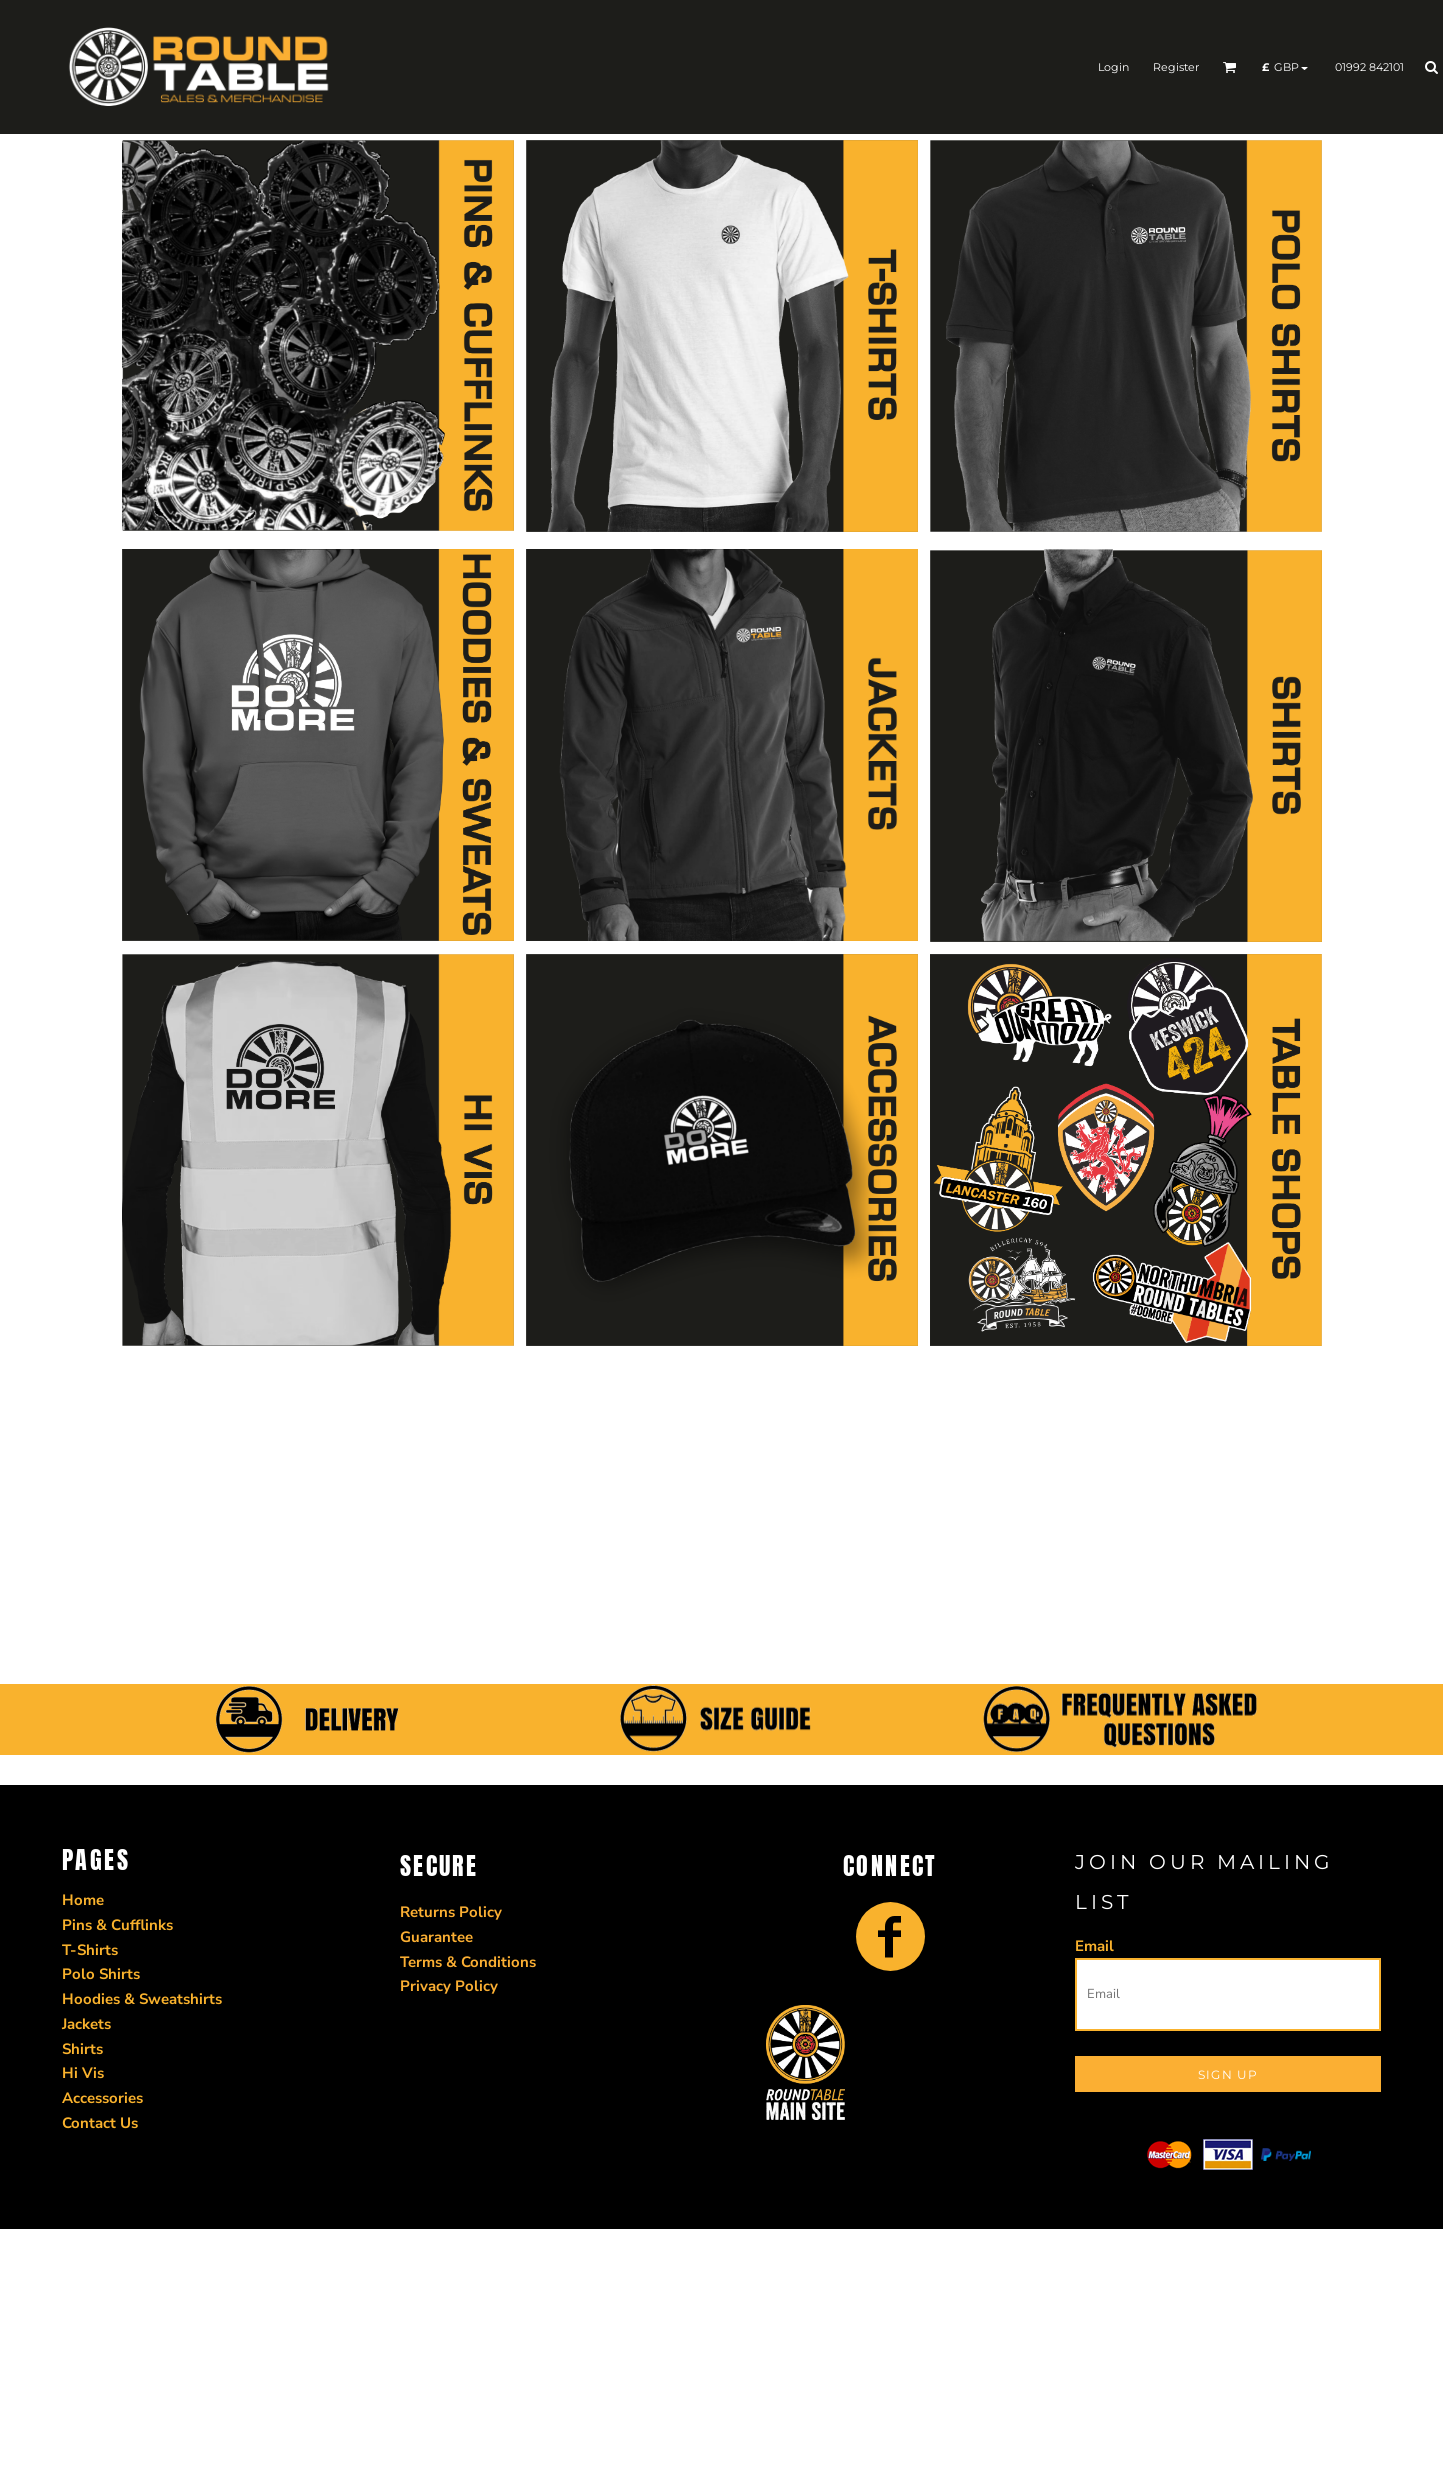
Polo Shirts (101, 1974)
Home (83, 1900)
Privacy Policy (449, 1986)
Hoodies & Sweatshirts (142, 1999)
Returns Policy (451, 1912)
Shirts (82, 2049)
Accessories (102, 2098)
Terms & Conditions (468, 1962)
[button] (1230, 67)
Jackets (86, 2024)
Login (1113, 67)
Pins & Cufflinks (117, 1925)
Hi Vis (83, 2073)
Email (1094, 1946)
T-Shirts (90, 1950)
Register (1176, 67)
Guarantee (436, 1937)
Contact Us (100, 2123)
